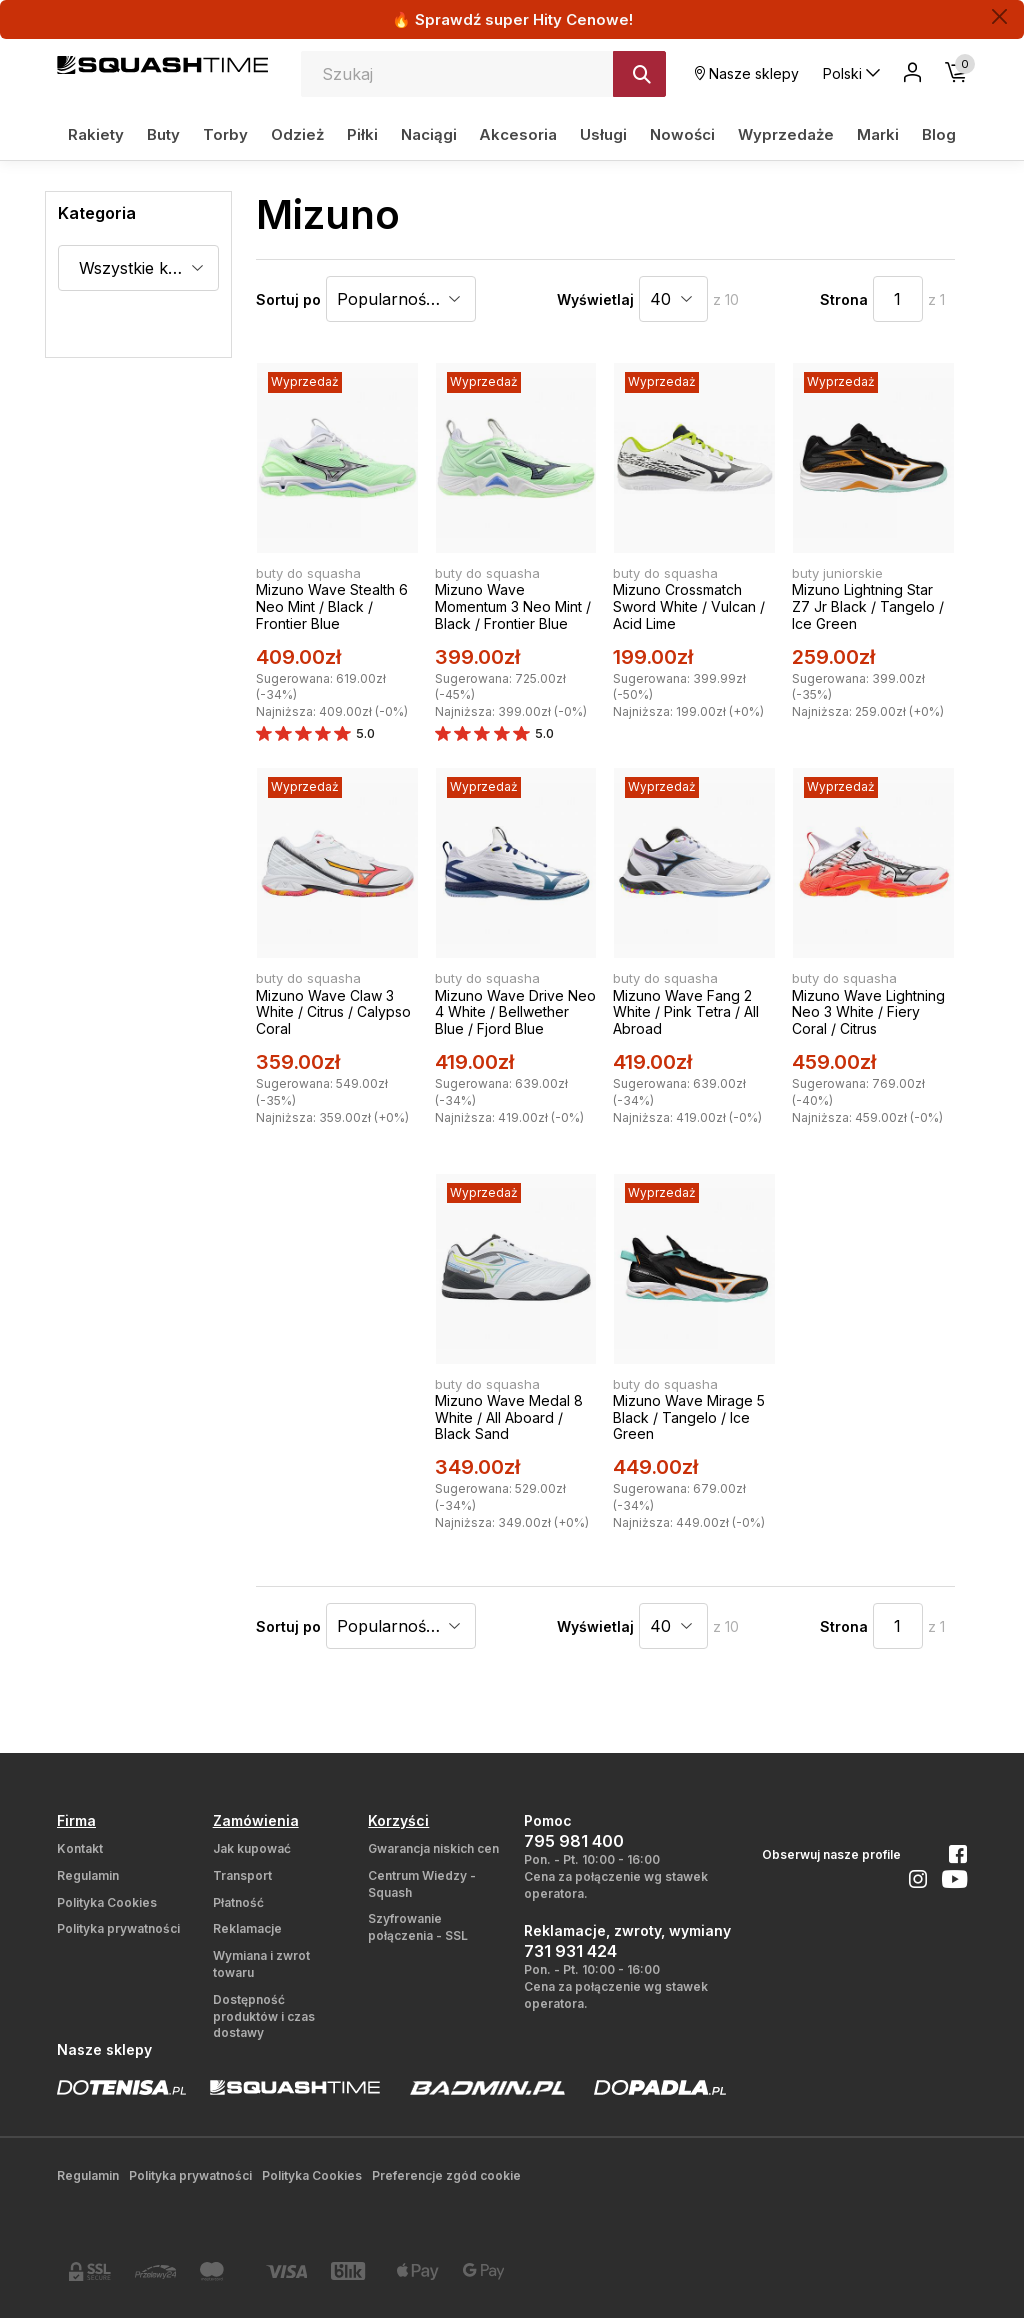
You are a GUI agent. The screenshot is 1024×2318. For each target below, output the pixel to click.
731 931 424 (570, 1951)
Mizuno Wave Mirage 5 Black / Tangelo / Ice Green (689, 1417)
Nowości (682, 134)
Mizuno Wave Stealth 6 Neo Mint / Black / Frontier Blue (332, 606)
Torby (225, 134)
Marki (878, 134)
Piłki (362, 134)
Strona (844, 299)
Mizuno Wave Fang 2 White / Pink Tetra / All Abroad (686, 1012)
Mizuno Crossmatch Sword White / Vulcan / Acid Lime (689, 606)
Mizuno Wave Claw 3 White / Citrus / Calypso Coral (333, 1012)
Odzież (297, 134)
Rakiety (96, 134)
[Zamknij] (999, 16)
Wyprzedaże (786, 134)
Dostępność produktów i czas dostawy (264, 2016)
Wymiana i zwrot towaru (261, 1964)
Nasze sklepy (747, 73)
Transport (242, 1875)
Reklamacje (247, 1928)
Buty (163, 134)
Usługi (603, 134)
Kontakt (80, 1848)
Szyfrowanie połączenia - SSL (418, 1927)
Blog (939, 134)
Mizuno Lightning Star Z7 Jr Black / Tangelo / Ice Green (868, 606)
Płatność (238, 1902)
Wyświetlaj (595, 299)
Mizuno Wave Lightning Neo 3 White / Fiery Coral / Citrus (868, 1012)
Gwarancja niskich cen (433, 1848)
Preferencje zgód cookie (446, 2175)
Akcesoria (518, 134)
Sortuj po (288, 299)
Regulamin (88, 1875)
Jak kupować (252, 1848)
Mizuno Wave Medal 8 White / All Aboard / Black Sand (509, 1417)
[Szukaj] (639, 74)
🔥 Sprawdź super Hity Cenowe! (512, 19)
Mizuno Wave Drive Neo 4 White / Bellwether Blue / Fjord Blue (515, 1012)
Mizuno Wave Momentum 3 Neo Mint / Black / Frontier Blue (513, 606)
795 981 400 (574, 1841)
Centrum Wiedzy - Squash (422, 1884)
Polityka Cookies (107, 1902)
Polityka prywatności (118, 1928)
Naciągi (429, 134)
